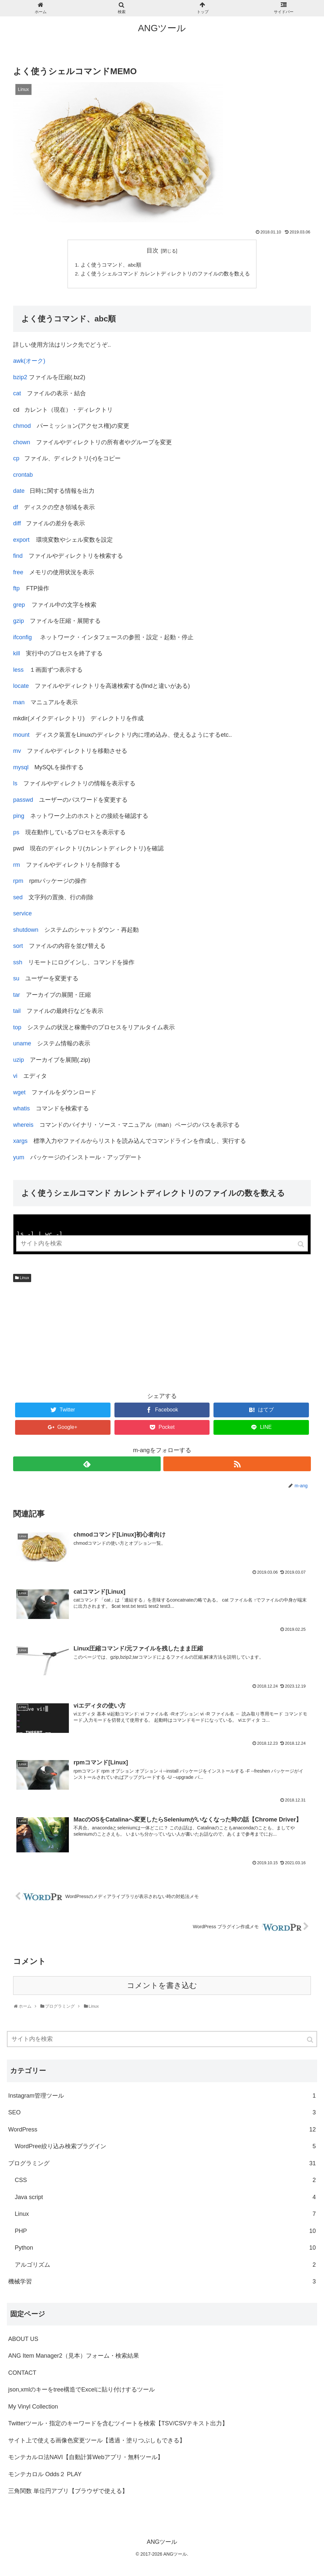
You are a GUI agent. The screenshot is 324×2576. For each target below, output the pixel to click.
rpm (18, 882)
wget (19, 1093)
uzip (18, 1061)
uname (22, 1044)
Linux (24, 1277)
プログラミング (162, 2162)
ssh (17, 963)
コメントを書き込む (162, 1984)
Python (165, 2247)
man (19, 703)
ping (18, 817)
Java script (165, 2196)
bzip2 (20, 378)
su (16, 979)
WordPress (162, 2129)
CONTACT (22, 2372)
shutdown (25, 931)
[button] (310, 2039)
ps (16, 833)
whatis (21, 1109)
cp (16, 459)
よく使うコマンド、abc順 (111, 265)
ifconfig (22, 638)
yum (18, 1158)
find (18, 557)
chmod (22, 427)
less (18, 670)
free (18, 573)
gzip (18, 622)
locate (21, 687)
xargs (20, 1142)
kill (16, 654)
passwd (23, 800)
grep (19, 605)
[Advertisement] (162, 1336)
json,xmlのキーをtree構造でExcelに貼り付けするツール (81, 2388)
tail (17, 1012)
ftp (16, 589)
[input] (162, 2038)
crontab (23, 475)
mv (17, 752)
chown (21, 443)
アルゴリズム (165, 2264)
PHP (165, 2230)
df (15, 508)
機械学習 (162, 2281)
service (22, 914)
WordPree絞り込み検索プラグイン (165, 2146)
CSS (165, 2179)
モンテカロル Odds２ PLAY (45, 2473)
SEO (162, 2112)
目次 (152, 250)
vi (15, 1077)
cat (17, 394)
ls (15, 784)
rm (16, 865)
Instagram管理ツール (162, 2095)
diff (17, 524)
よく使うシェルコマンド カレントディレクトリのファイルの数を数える (165, 274)
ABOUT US (23, 2338)
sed (18, 898)
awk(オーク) (29, 362)
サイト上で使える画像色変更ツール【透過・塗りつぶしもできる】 (96, 2439)
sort (18, 947)
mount (21, 735)
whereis (23, 1126)
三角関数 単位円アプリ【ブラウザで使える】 (68, 2490)
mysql (21, 768)
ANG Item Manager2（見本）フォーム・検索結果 (73, 2354)
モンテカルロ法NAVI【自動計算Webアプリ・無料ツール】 (85, 2456)
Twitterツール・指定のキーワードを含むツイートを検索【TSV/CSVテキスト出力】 (118, 2422)
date (19, 492)
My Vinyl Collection (33, 2405)
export (21, 540)
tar (16, 996)
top (17, 1028)
